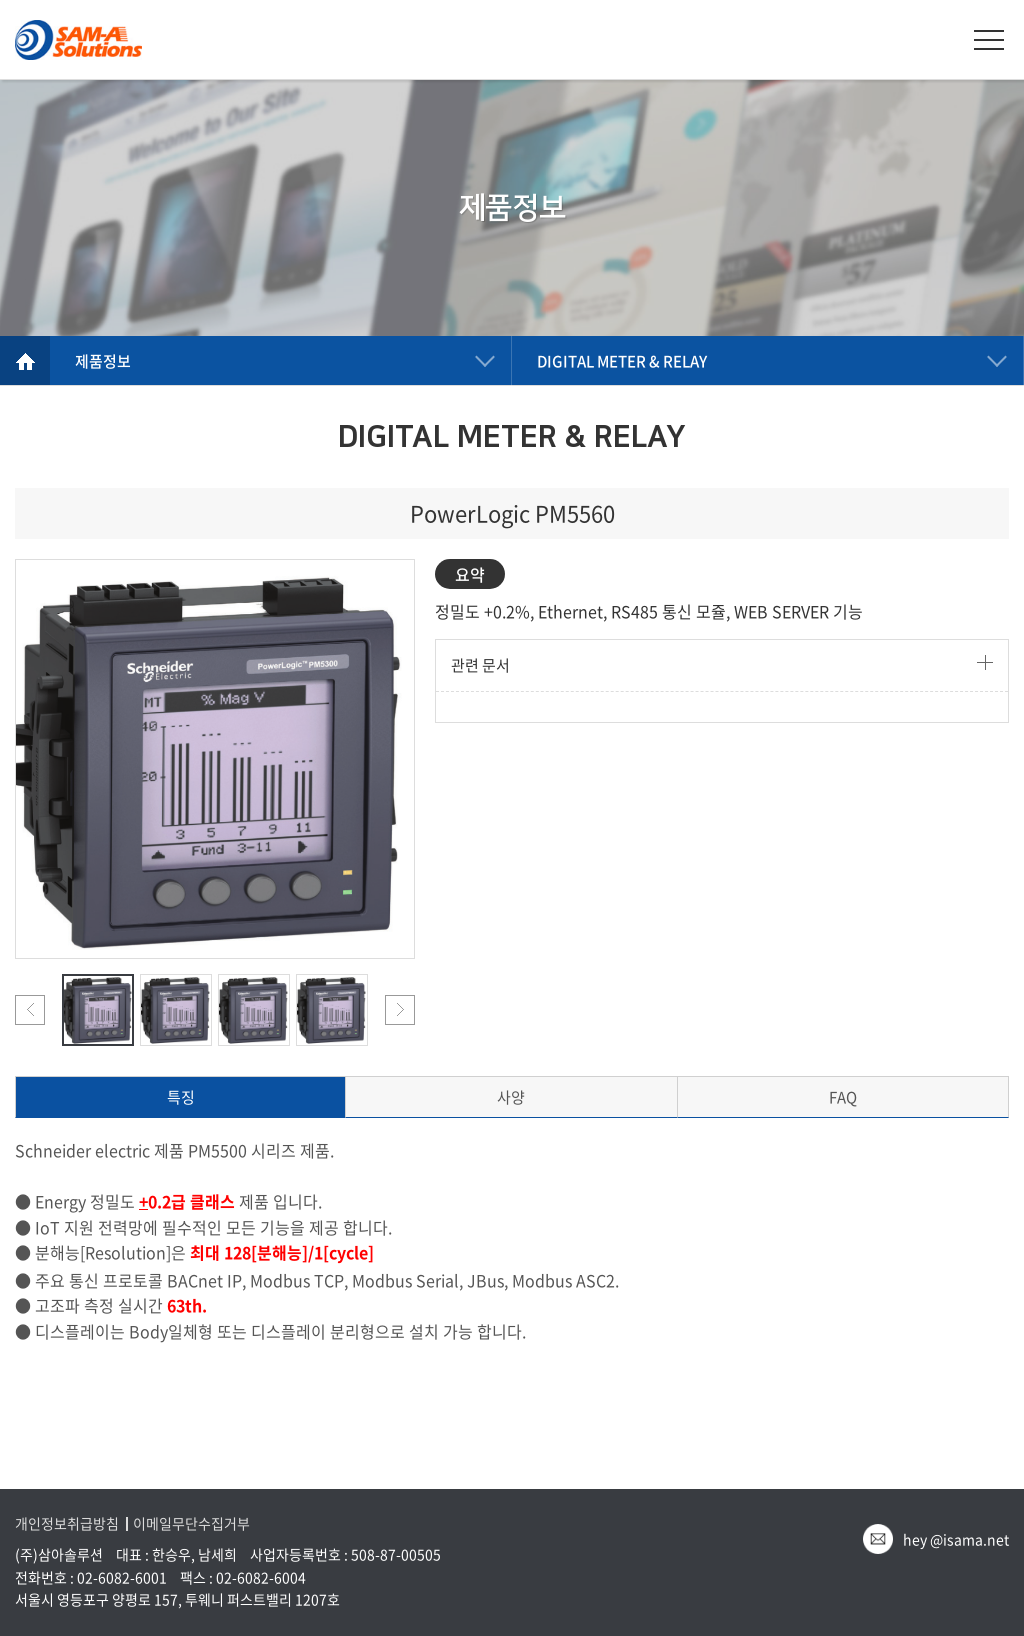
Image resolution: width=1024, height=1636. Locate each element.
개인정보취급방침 (67, 1523)
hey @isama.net (956, 1539)
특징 (181, 1097)
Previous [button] (30, 1010)
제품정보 (103, 361)
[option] (215, 759)
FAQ (843, 1097)
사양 (511, 1097)
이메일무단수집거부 (191, 1523)
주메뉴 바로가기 (0, 0)
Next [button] (400, 1010)
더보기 (985, 662)
